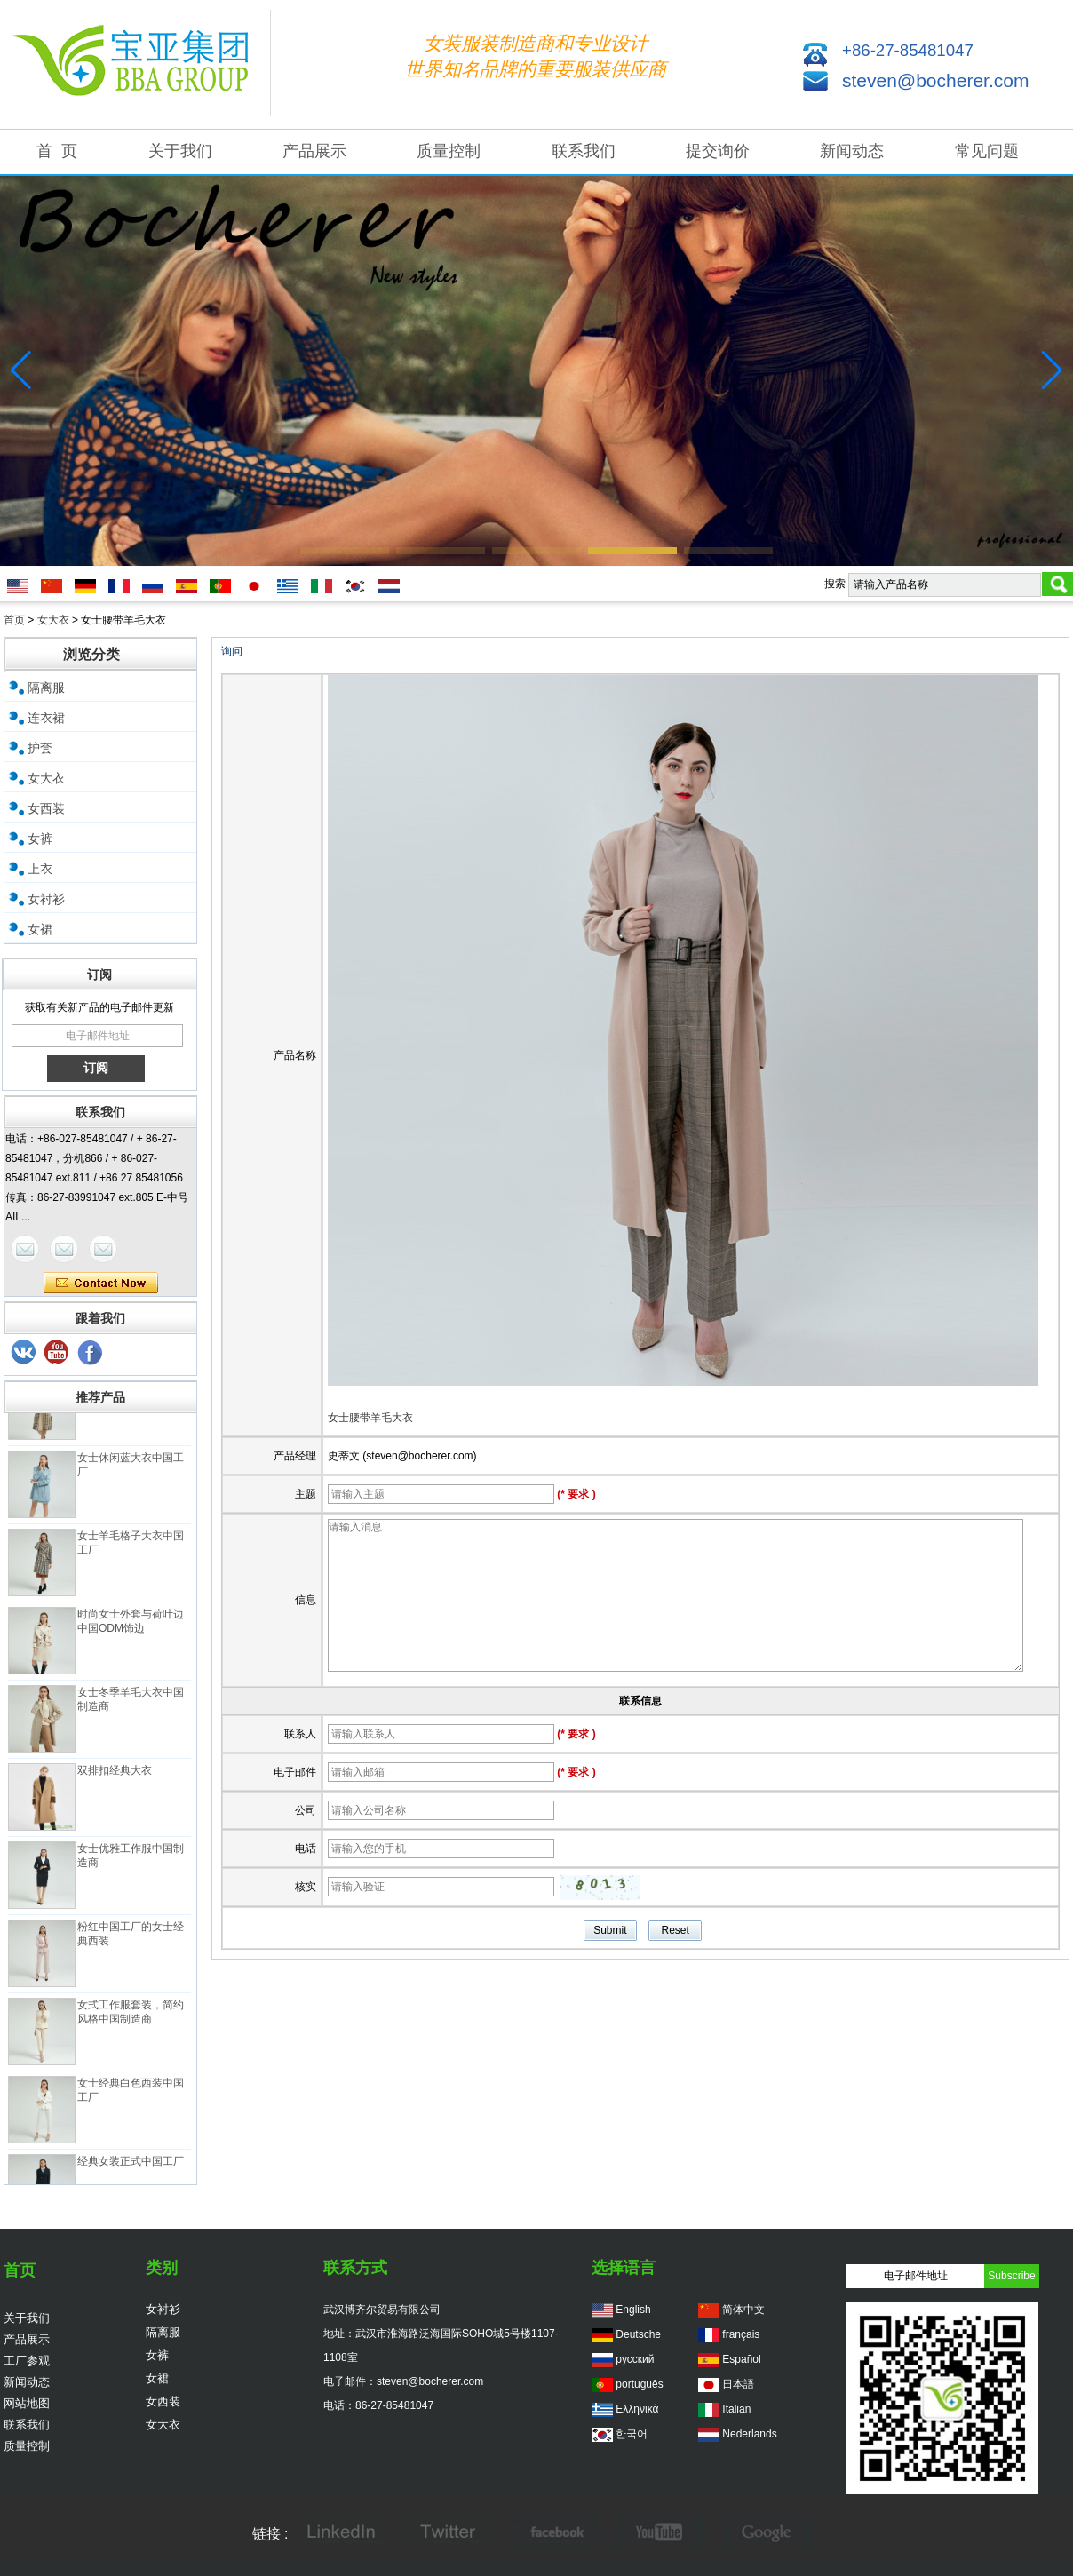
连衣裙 (46, 718)
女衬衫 (46, 899)
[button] (344, 550)
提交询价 (718, 151)
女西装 (46, 808)
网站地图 (27, 2403)
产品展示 (314, 151)
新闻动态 (852, 151)
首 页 (56, 151)
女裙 (40, 929)
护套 (40, 748)
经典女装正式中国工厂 (130, 2166)
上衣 (40, 869)
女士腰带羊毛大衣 (370, 1417)
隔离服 (46, 687)
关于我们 (180, 151)
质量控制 (449, 151)
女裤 (40, 838)
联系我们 (584, 151)
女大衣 (53, 620)
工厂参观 (27, 2360)
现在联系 (101, 1283)
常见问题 (987, 151)
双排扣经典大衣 (114, 1775)
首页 (14, 620)
